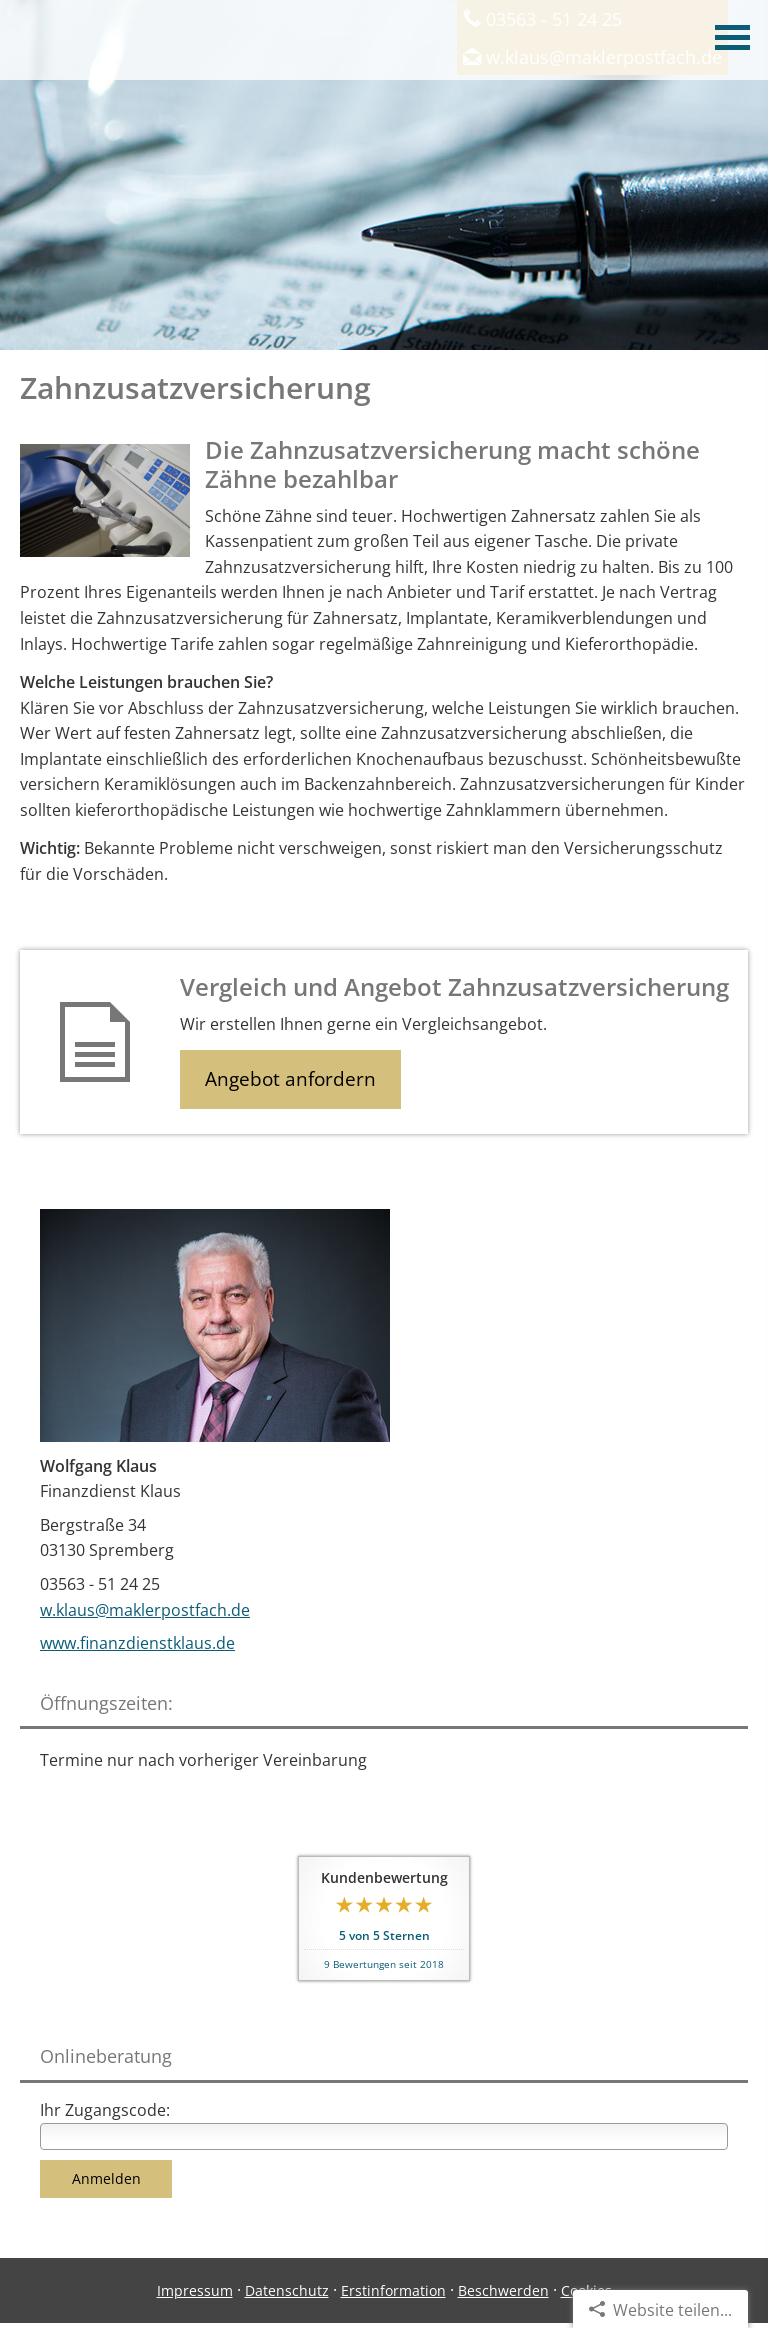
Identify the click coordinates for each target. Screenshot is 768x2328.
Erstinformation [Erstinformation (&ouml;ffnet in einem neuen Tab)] (393, 2290)
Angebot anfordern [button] (290, 1079)
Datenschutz (287, 2290)
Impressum (195, 2290)
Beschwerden (503, 2290)
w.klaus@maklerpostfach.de (145, 1610)
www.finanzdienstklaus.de (137, 1643)
